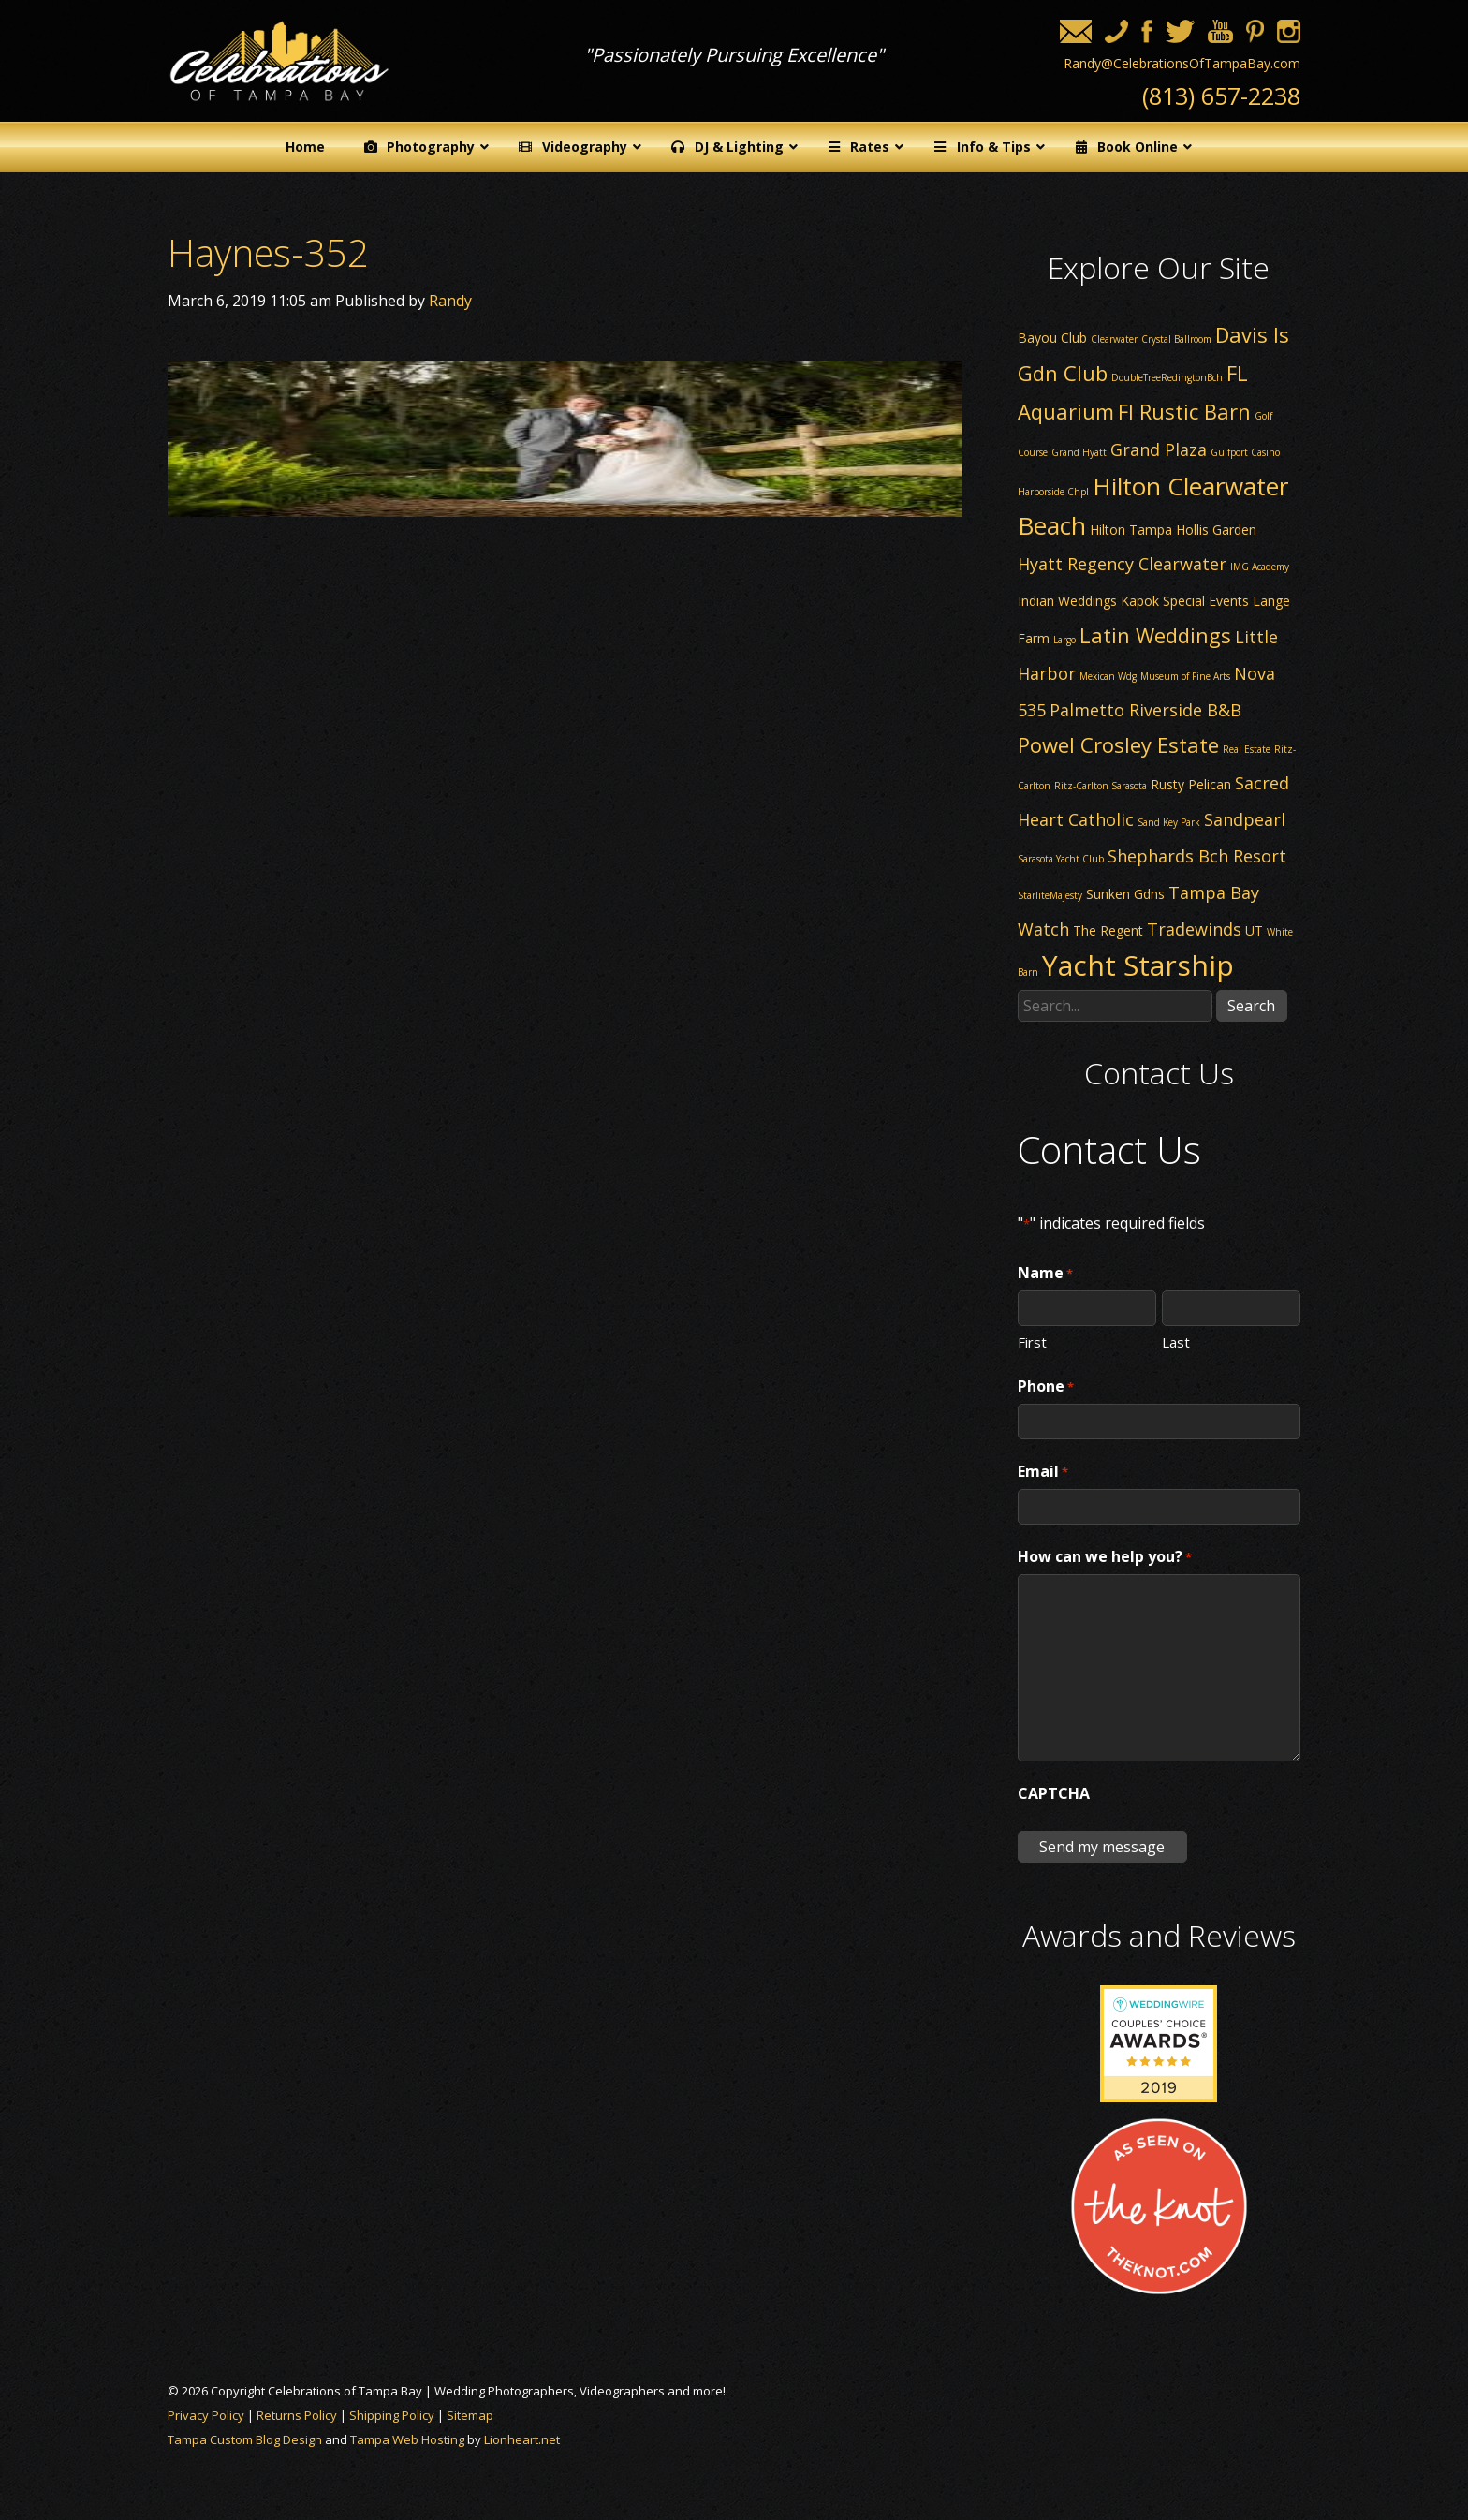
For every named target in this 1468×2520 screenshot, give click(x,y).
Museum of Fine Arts (1185, 676)
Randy (450, 300)
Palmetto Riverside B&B (1145, 710)
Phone (1046, 1387)
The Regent (1108, 930)
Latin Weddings (1155, 635)
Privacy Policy (206, 2415)
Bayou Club (1052, 337)
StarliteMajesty (1050, 895)
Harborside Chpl (1053, 491)
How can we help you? (1105, 1557)
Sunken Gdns (1125, 894)
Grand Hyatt (1079, 452)
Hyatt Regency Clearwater (1122, 564)
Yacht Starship (1138, 965)
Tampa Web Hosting (407, 2439)
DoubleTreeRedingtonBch (1167, 377)
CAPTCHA (1054, 1793)
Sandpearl (1244, 819)
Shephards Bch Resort (1197, 856)
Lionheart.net (522, 2439)
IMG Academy (1259, 566)
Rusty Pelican (1191, 784)
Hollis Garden (1216, 529)
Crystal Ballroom (1176, 339)
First (1032, 1341)
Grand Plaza (1158, 449)
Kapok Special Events (1185, 601)
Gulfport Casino (1245, 452)
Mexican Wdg (1108, 676)
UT (1254, 930)
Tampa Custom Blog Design (245, 2439)
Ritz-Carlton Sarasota (1100, 785)
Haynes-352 (268, 252)
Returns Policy (297, 2415)
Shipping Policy (391, 2415)
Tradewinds (1194, 929)
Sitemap (470, 2415)
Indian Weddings (1067, 601)
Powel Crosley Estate (1118, 744)
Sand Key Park (1169, 822)
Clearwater (1114, 339)
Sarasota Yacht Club (1061, 858)
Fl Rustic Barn (1184, 411)
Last (1176, 1341)
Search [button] (1251, 1005)
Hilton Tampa (1131, 529)
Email (1043, 1472)
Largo (1064, 639)
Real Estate (1246, 749)
